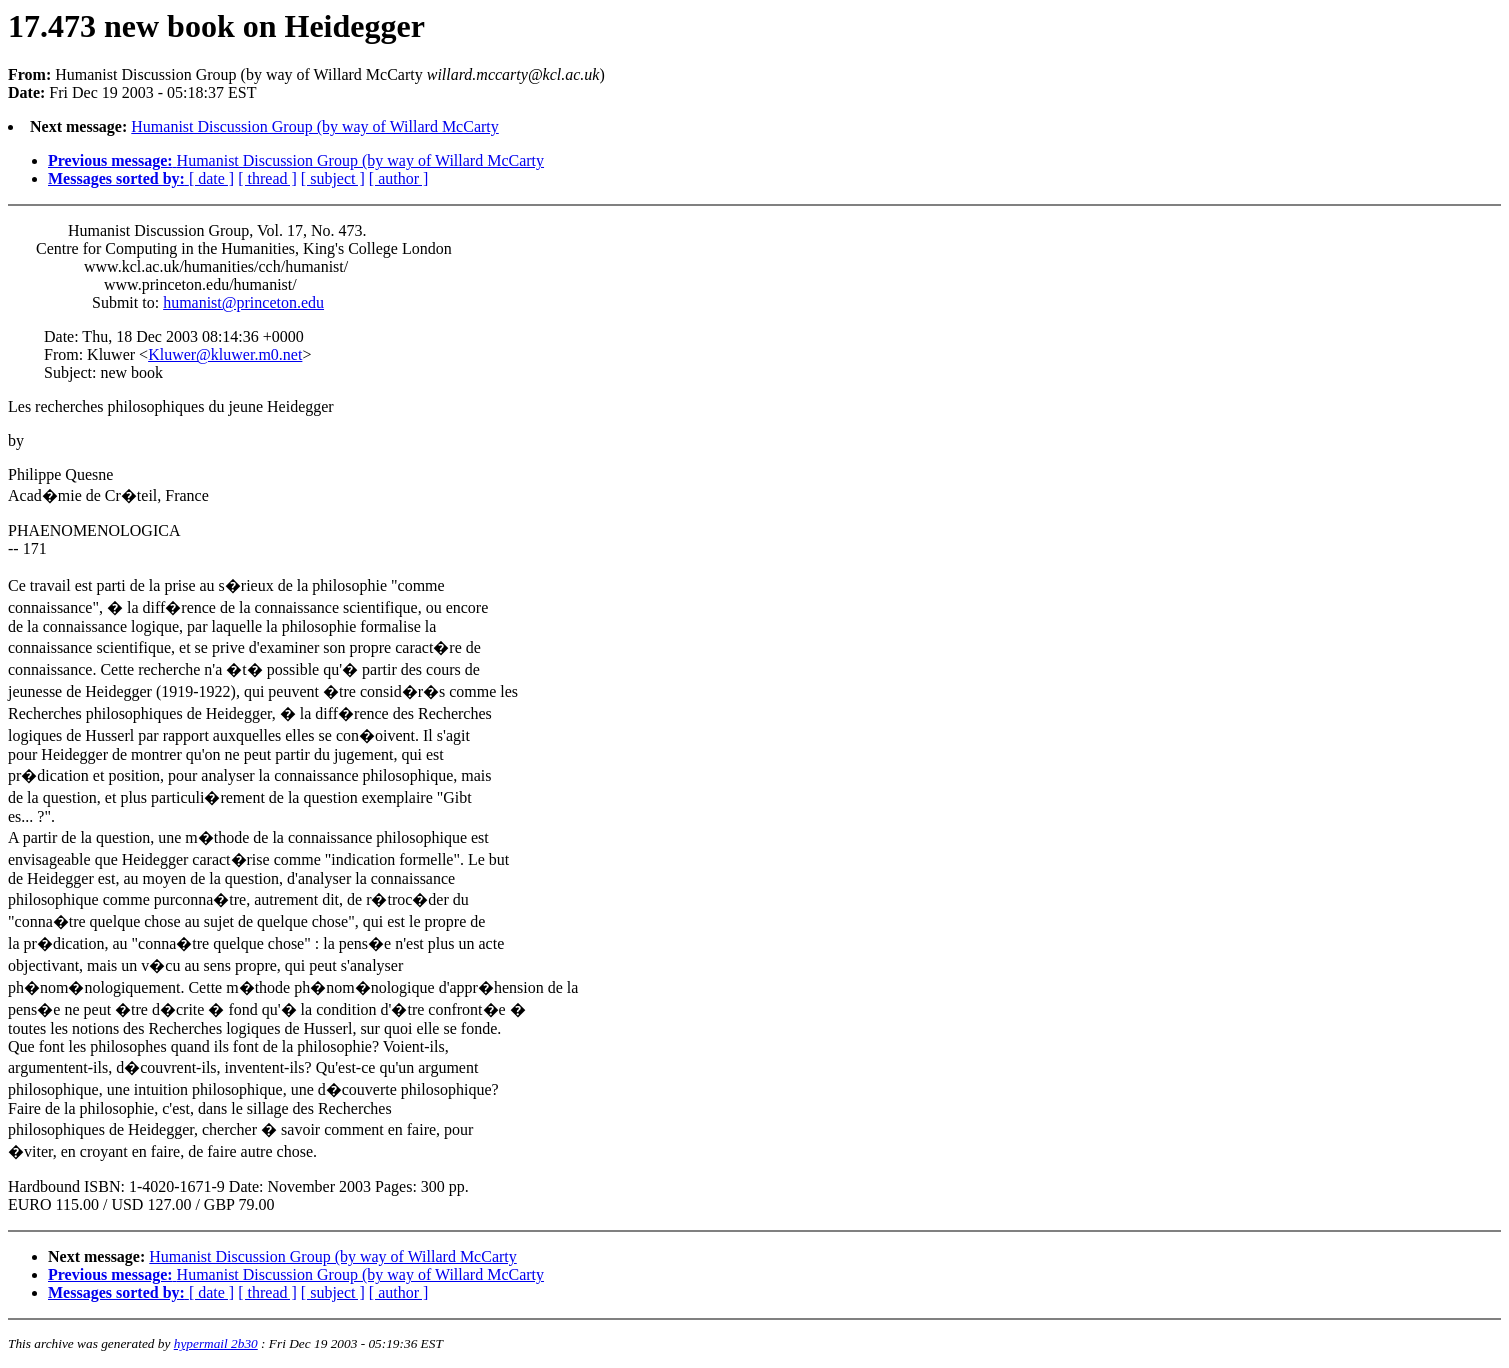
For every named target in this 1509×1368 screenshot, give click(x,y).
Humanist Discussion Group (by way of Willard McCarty (314, 126)
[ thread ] (267, 178)
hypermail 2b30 (216, 1343)
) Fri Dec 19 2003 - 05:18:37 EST (754, 709)
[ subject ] (333, 178)
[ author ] (399, 178)
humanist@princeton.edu (243, 302)
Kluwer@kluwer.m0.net (225, 354)
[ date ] (211, 178)
